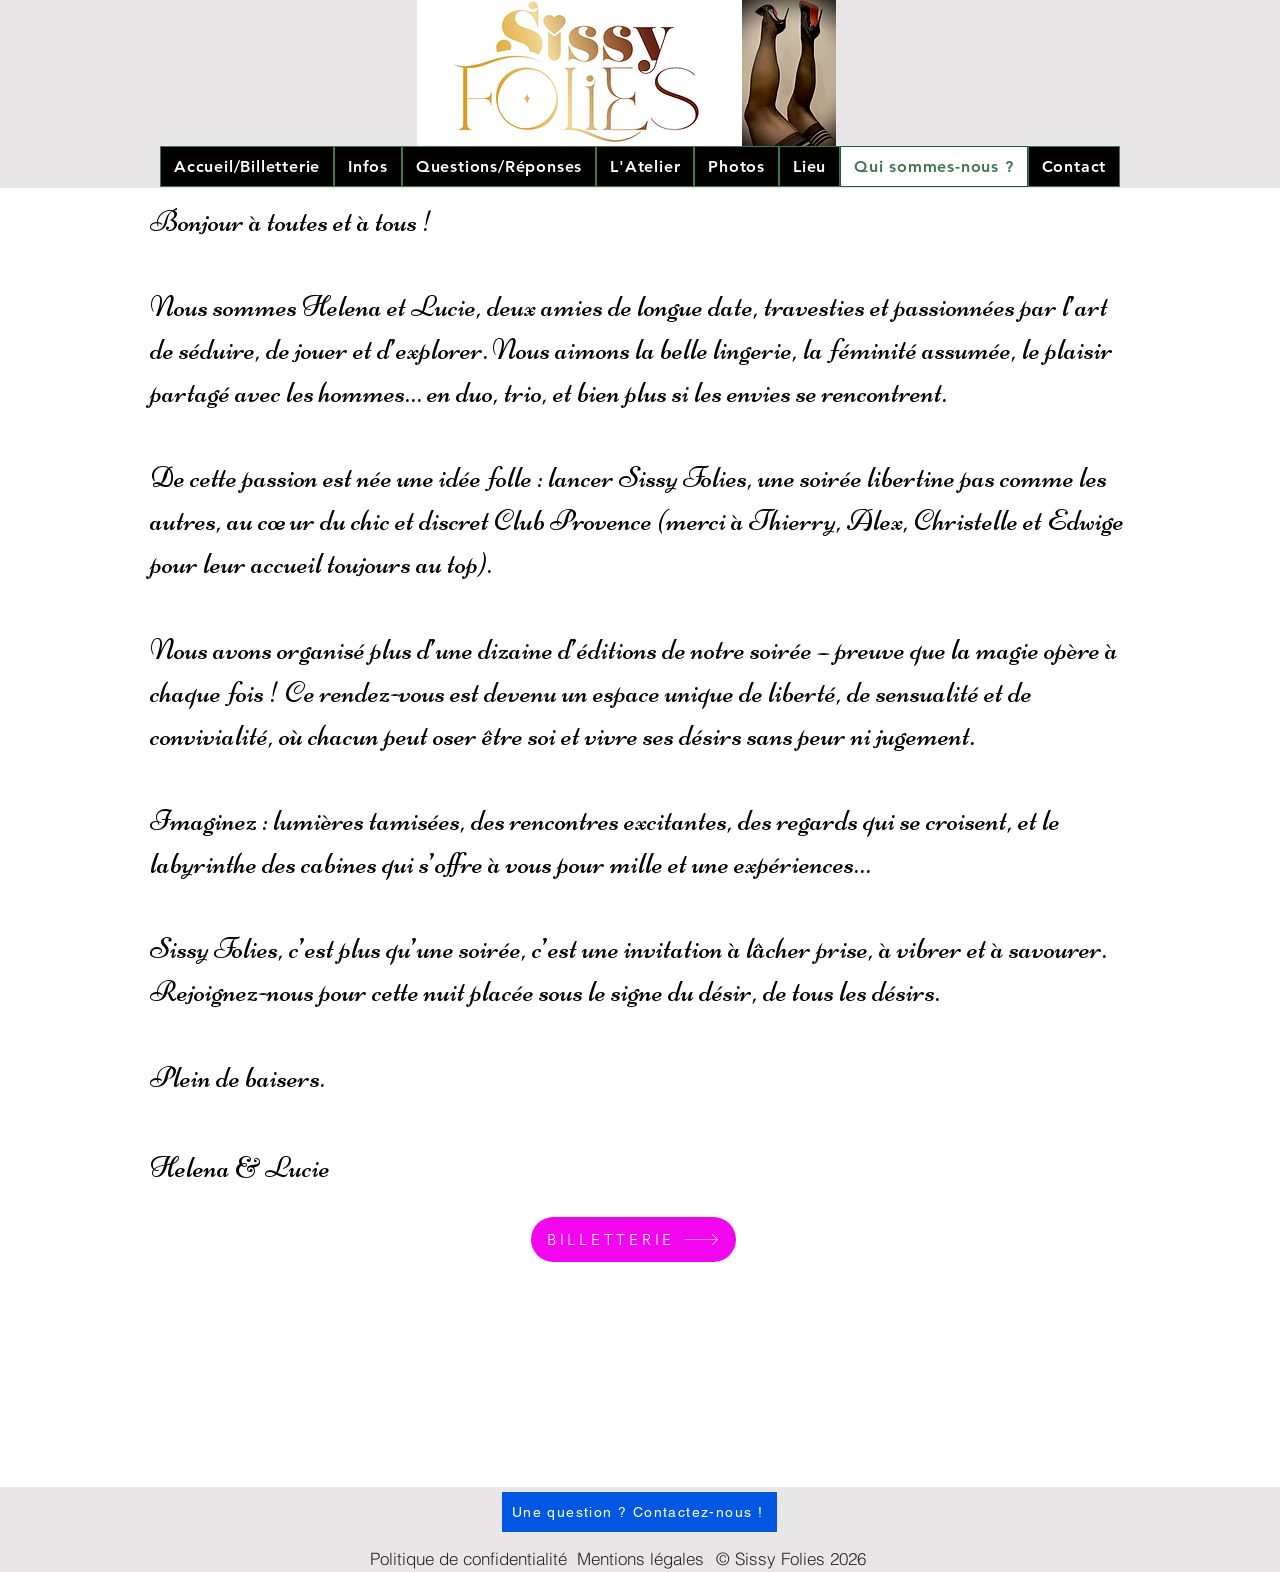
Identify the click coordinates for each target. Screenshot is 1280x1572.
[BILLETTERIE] (633, 1239)
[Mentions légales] (640, 1558)
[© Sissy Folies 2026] (791, 1558)
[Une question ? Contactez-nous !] (639, 1512)
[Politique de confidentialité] (468, 1558)
